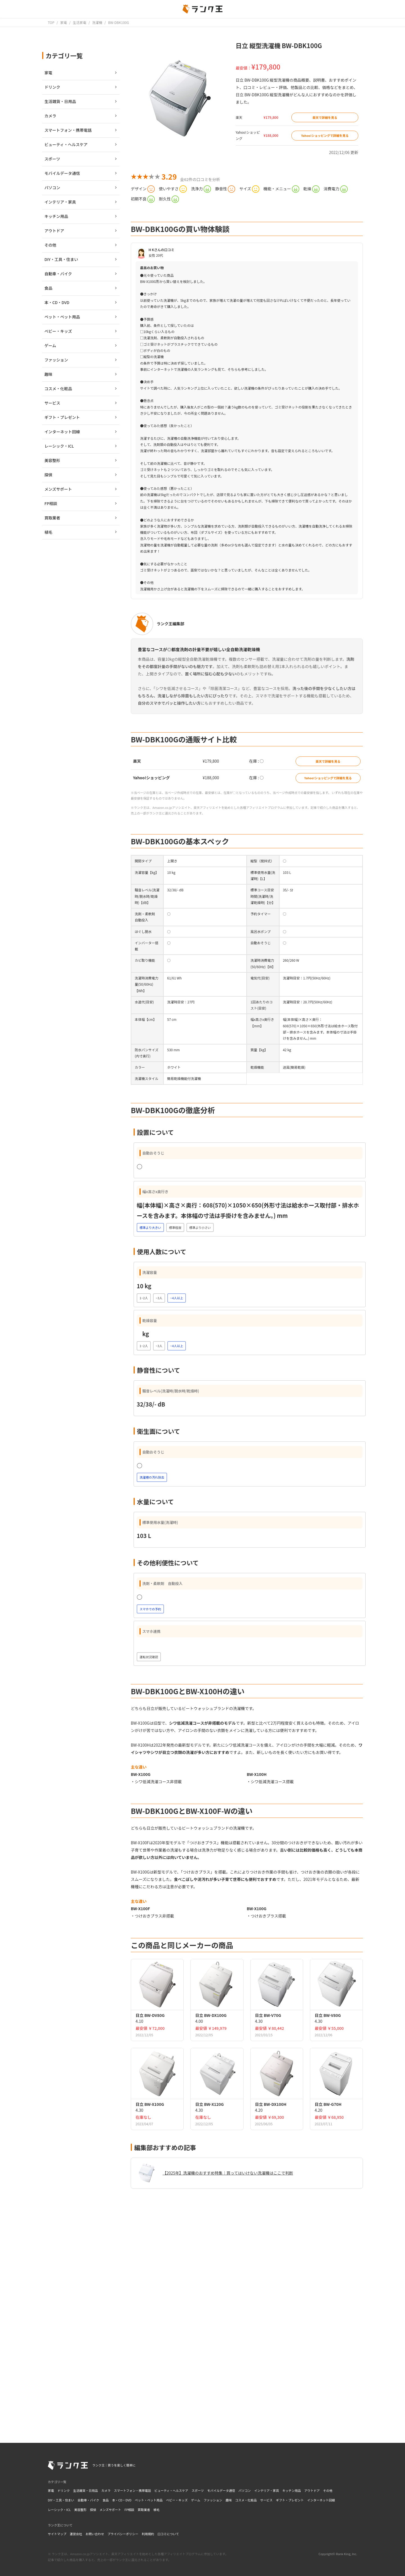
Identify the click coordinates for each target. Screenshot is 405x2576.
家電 (51, 2490)
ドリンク (63, 2490)
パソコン (244, 2490)
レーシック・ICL (59, 2509)
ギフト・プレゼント (290, 2500)
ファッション (213, 2500)
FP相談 (129, 2509)
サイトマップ (57, 2534)
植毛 (157, 2509)
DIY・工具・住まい (61, 2500)
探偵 (93, 2509)
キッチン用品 (291, 2490)
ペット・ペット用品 (149, 2500)
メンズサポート (110, 2509)
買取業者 (144, 2509)
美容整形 (80, 2509)
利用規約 (148, 2534)
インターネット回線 (321, 2500)
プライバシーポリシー (122, 2534)
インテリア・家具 (266, 2490)
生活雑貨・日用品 (85, 2490)
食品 (105, 2500)
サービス (266, 2500)
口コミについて (168, 2534)
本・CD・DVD (121, 2500)
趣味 (229, 2500)
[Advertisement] (247, 2350)
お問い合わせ (95, 2534)
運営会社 (76, 2534)
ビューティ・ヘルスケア (171, 2490)
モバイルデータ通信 (221, 2490)
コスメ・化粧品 (246, 2500)
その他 (327, 2490)
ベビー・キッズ (177, 2500)
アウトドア (312, 2490)
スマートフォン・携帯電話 (132, 2490)
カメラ (106, 2490)
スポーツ (198, 2490)
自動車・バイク (88, 2500)
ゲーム (195, 2500)
